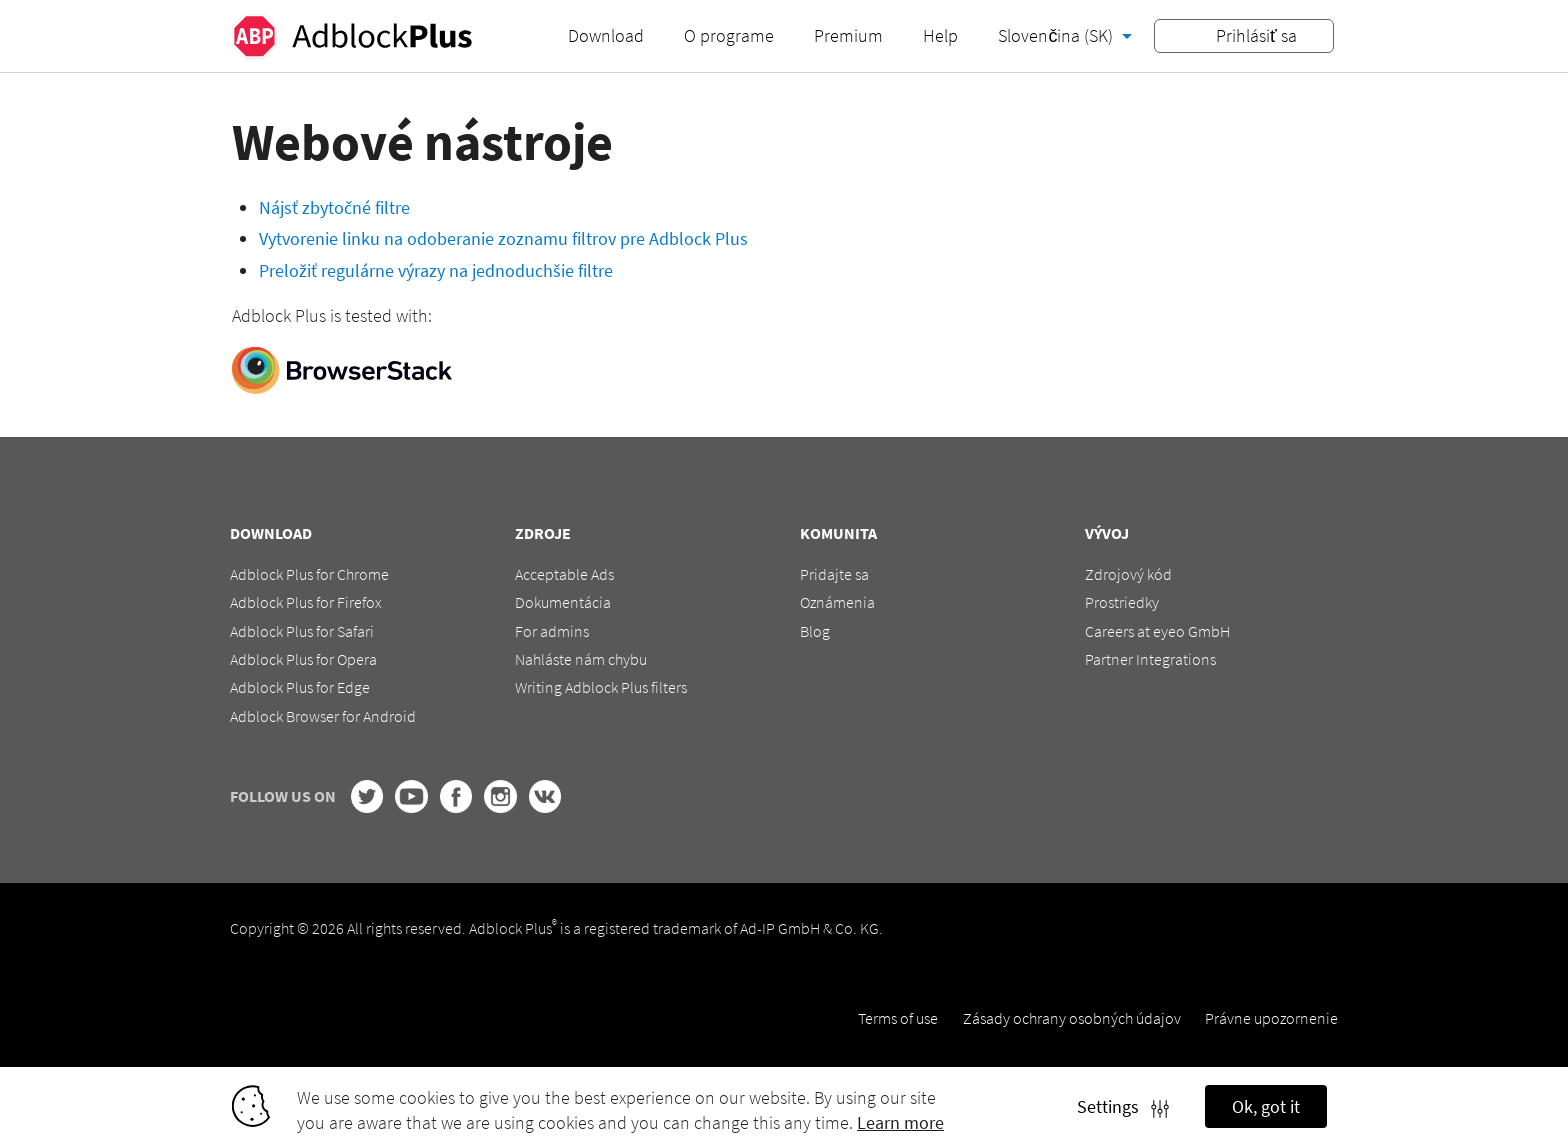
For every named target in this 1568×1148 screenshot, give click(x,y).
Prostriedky (1122, 602)
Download (606, 35)
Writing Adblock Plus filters (601, 687)
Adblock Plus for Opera (303, 659)
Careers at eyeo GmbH (1157, 631)
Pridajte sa (834, 574)
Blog (815, 631)
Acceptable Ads (564, 574)
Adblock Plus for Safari (302, 631)
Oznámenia (837, 602)
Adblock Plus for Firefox (306, 602)
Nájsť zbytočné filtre (334, 207)
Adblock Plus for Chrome (309, 574)
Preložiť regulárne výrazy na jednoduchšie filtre (436, 270)
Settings (1123, 1106)
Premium (848, 35)
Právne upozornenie (1271, 1018)
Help (940, 35)
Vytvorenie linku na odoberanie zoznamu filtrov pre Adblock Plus (503, 238)
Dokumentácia (563, 602)
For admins (552, 631)
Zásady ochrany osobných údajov (1072, 1018)
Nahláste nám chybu (581, 659)
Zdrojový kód (1128, 574)
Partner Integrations (1150, 659)
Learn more (900, 1122)
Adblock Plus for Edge (300, 687)
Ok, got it (1266, 1106)
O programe (729, 35)
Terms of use (898, 1018)
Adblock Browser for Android (323, 716)
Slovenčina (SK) (1057, 35)
